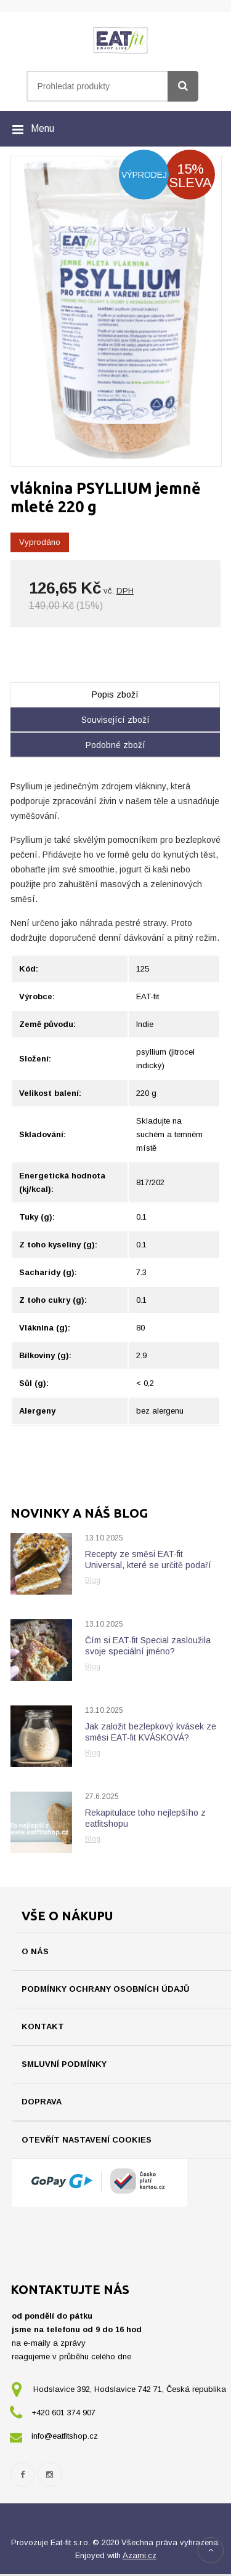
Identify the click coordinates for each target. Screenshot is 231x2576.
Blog (92, 1580)
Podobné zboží (115, 745)
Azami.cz (139, 2557)
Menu (42, 128)
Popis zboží (115, 694)
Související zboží (115, 720)
